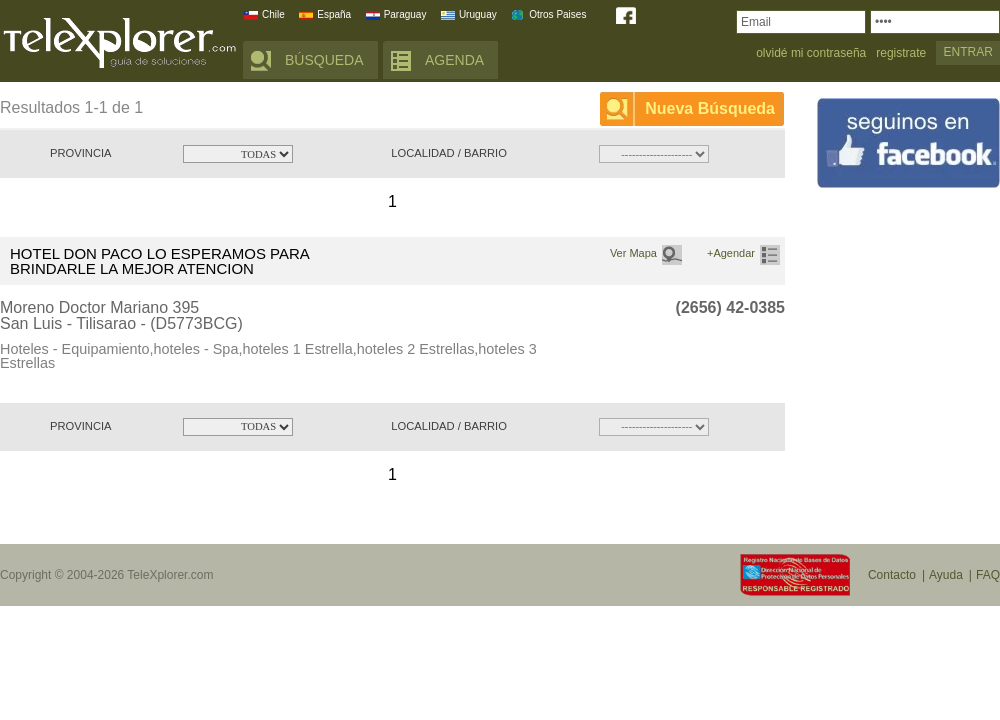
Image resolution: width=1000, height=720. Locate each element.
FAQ (988, 575)
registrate (901, 53)
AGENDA (454, 60)
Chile (273, 14)
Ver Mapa (633, 253)
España (334, 14)
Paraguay (405, 14)
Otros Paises (557, 14)
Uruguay (478, 14)
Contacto (892, 575)
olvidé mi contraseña (811, 53)
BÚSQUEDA (324, 60)
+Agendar (731, 253)
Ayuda (946, 575)
